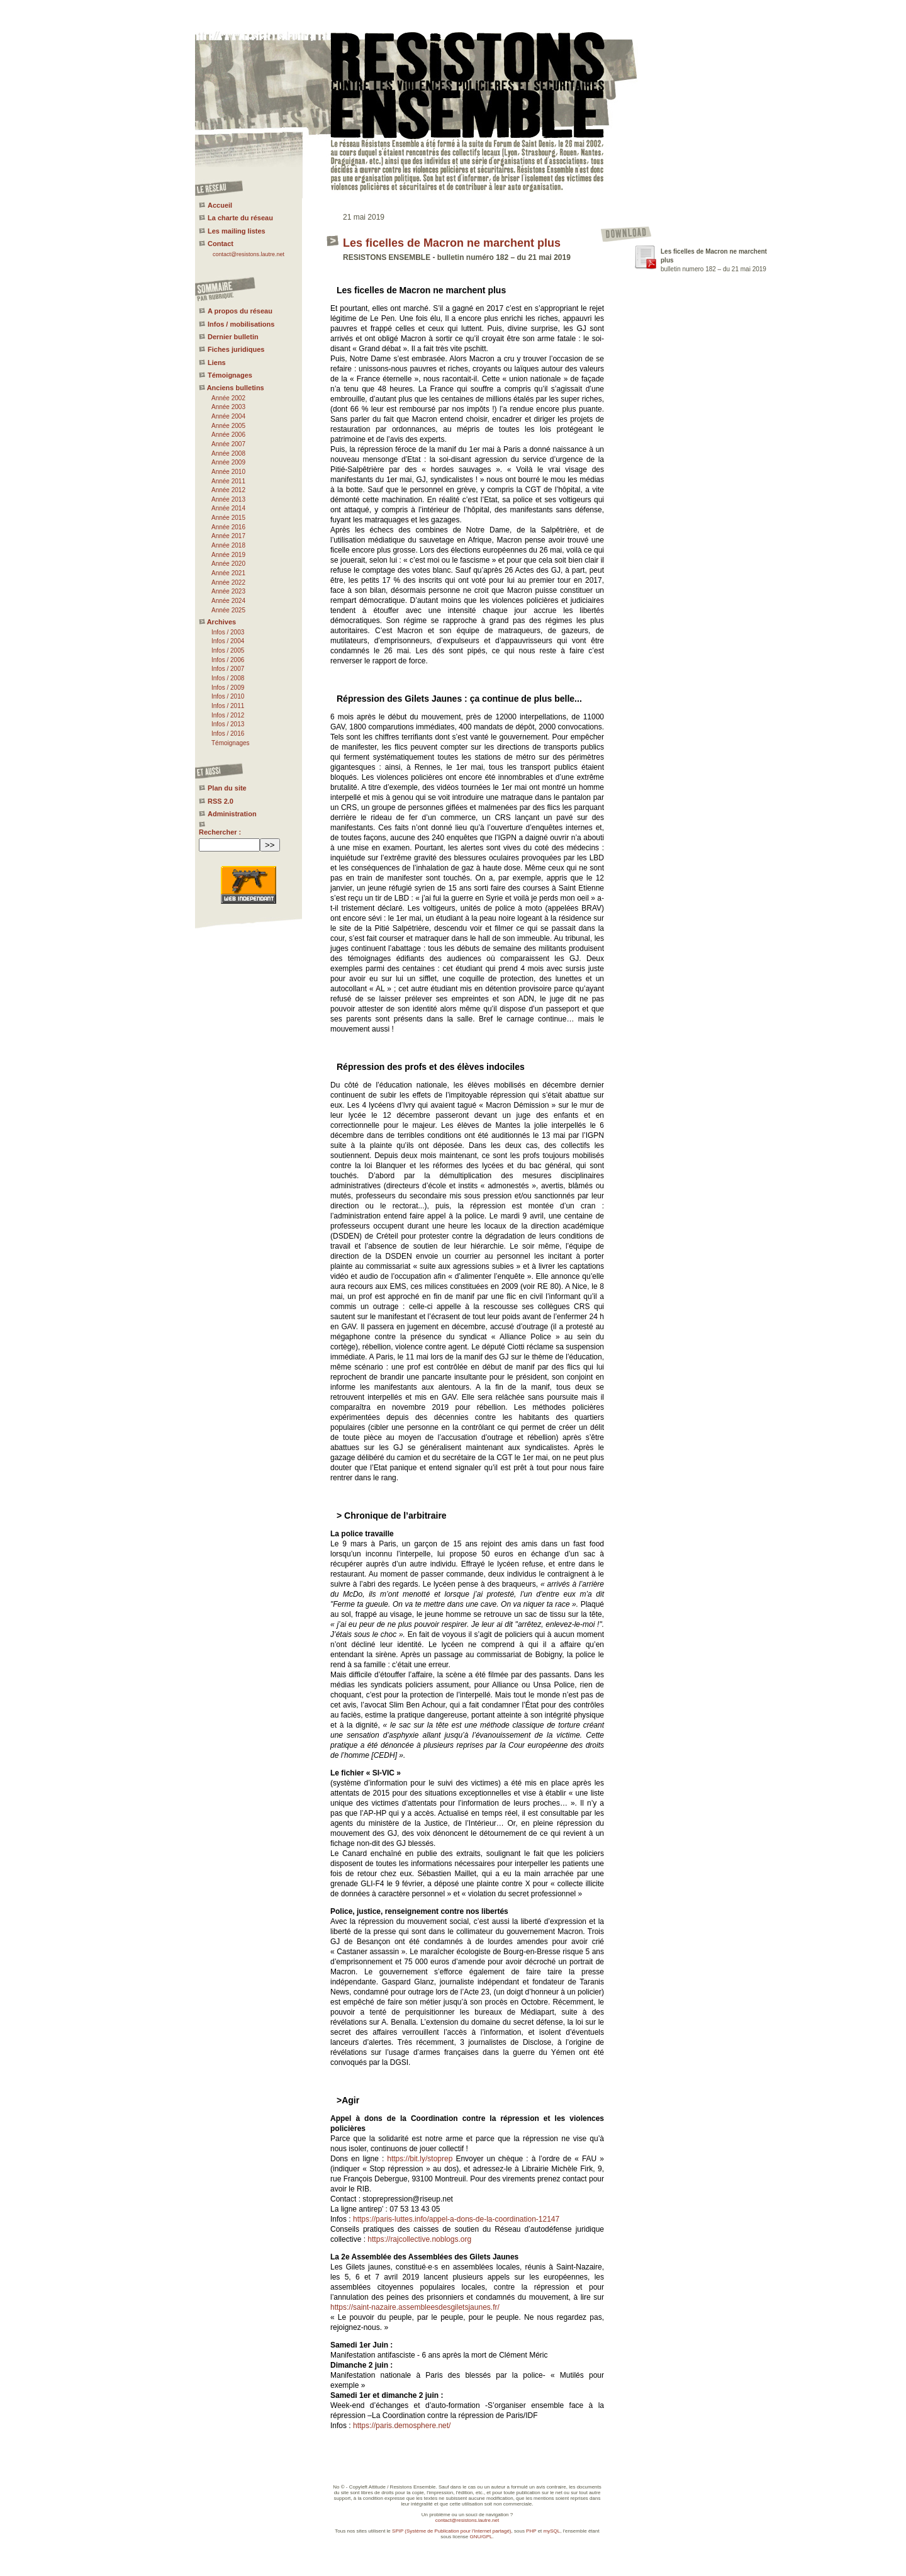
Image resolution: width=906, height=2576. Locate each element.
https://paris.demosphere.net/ (401, 2425)
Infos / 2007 (227, 668)
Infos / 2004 (227, 641)
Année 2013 (228, 499)
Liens (217, 362)
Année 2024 (228, 600)
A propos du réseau (240, 311)
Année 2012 (228, 490)
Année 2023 (228, 591)
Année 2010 (228, 471)
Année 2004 (228, 416)
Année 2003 (228, 406)
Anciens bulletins (235, 387)
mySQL (552, 2531)
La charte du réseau (240, 218)
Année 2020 (228, 563)
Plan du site (227, 788)
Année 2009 (228, 462)
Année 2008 (228, 453)
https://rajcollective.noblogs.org (419, 2239)
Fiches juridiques (236, 349)
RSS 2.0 (220, 801)
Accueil (220, 205)
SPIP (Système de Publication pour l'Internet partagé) (451, 2531)
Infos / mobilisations (241, 324)
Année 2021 (228, 573)
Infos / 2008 (227, 678)
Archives (221, 622)
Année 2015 (228, 517)
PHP (531, 2531)
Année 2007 (228, 444)
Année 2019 (228, 554)
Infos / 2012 (227, 715)
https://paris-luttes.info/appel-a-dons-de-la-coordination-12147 (456, 2219)
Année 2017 (228, 535)
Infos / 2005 (227, 650)
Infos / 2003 (227, 632)
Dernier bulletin (233, 336)
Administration (232, 814)
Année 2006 (228, 434)
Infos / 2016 (227, 733)
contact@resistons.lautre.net (248, 254)
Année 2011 (228, 481)
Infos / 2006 (227, 659)
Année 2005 (228, 425)
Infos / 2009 (227, 687)
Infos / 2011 (227, 705)
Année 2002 (228, 398)
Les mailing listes (237, 231)
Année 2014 (228, 508)
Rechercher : (220, 832)
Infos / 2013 (227, 724)
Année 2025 (228, 610)
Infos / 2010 (227, 696)
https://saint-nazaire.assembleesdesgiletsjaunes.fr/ (415, 2307)
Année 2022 (228, 582)
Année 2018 (228, 545)
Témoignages (230, 375)
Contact (220, 243)
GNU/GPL (481, 2536)
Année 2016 (228, 527)
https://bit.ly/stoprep (419, 2158)
